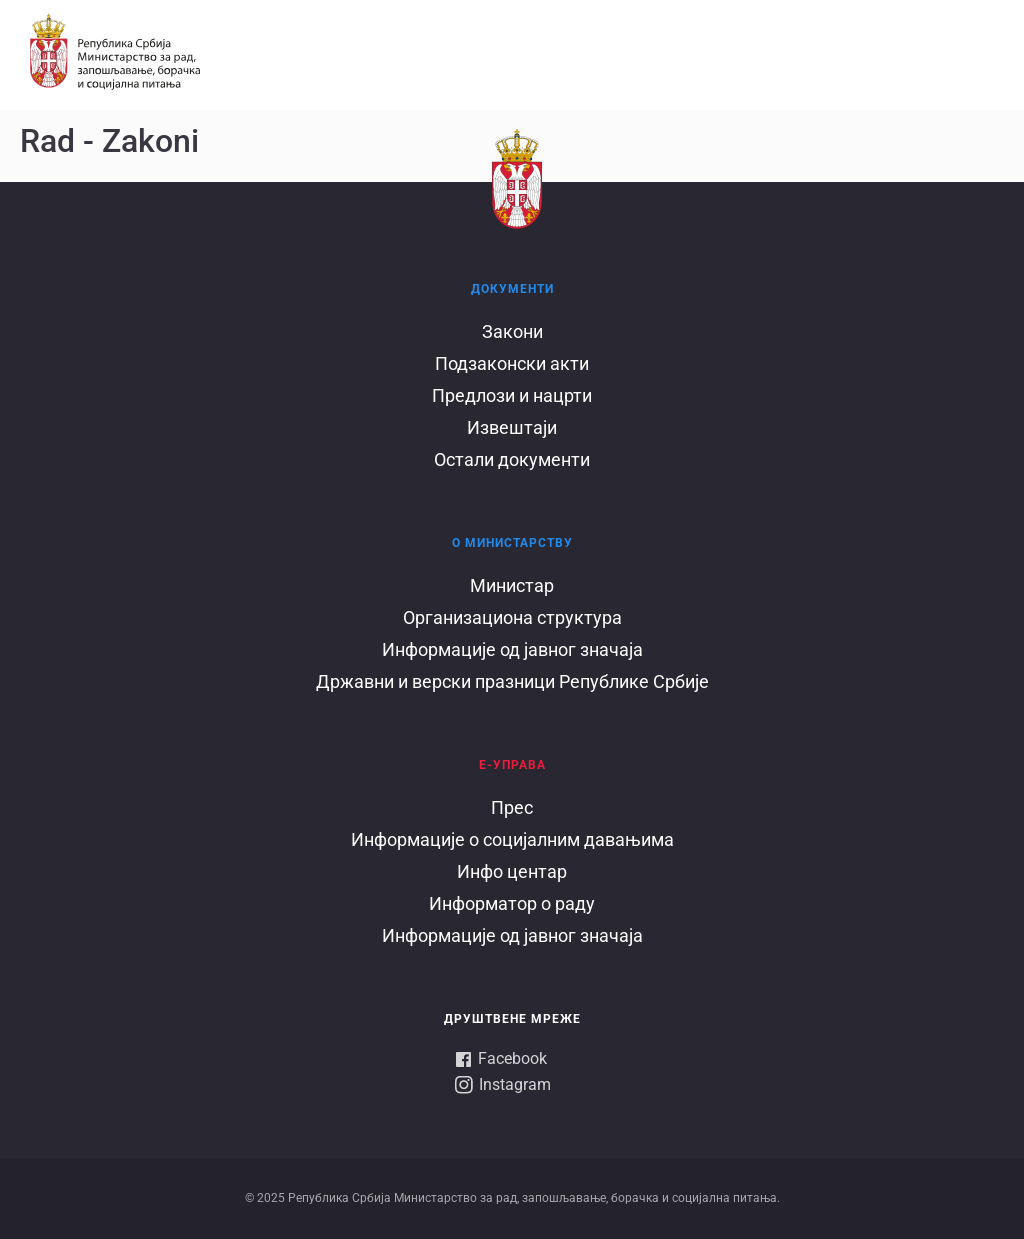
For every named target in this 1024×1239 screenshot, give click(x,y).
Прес (512, 807)
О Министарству (512, 543)
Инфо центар (512, 871)
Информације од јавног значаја (512, 649)
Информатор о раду (512, 903)
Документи (512, 289)
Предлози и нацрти (512, 395)
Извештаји (512, 427)
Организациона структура (512, 617)
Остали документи (512, 459)
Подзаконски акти (512, 363)
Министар (512, 585)
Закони (512, 331)
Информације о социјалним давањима (512, 839)
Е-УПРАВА (512, 765)
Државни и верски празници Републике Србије (512, 681)
